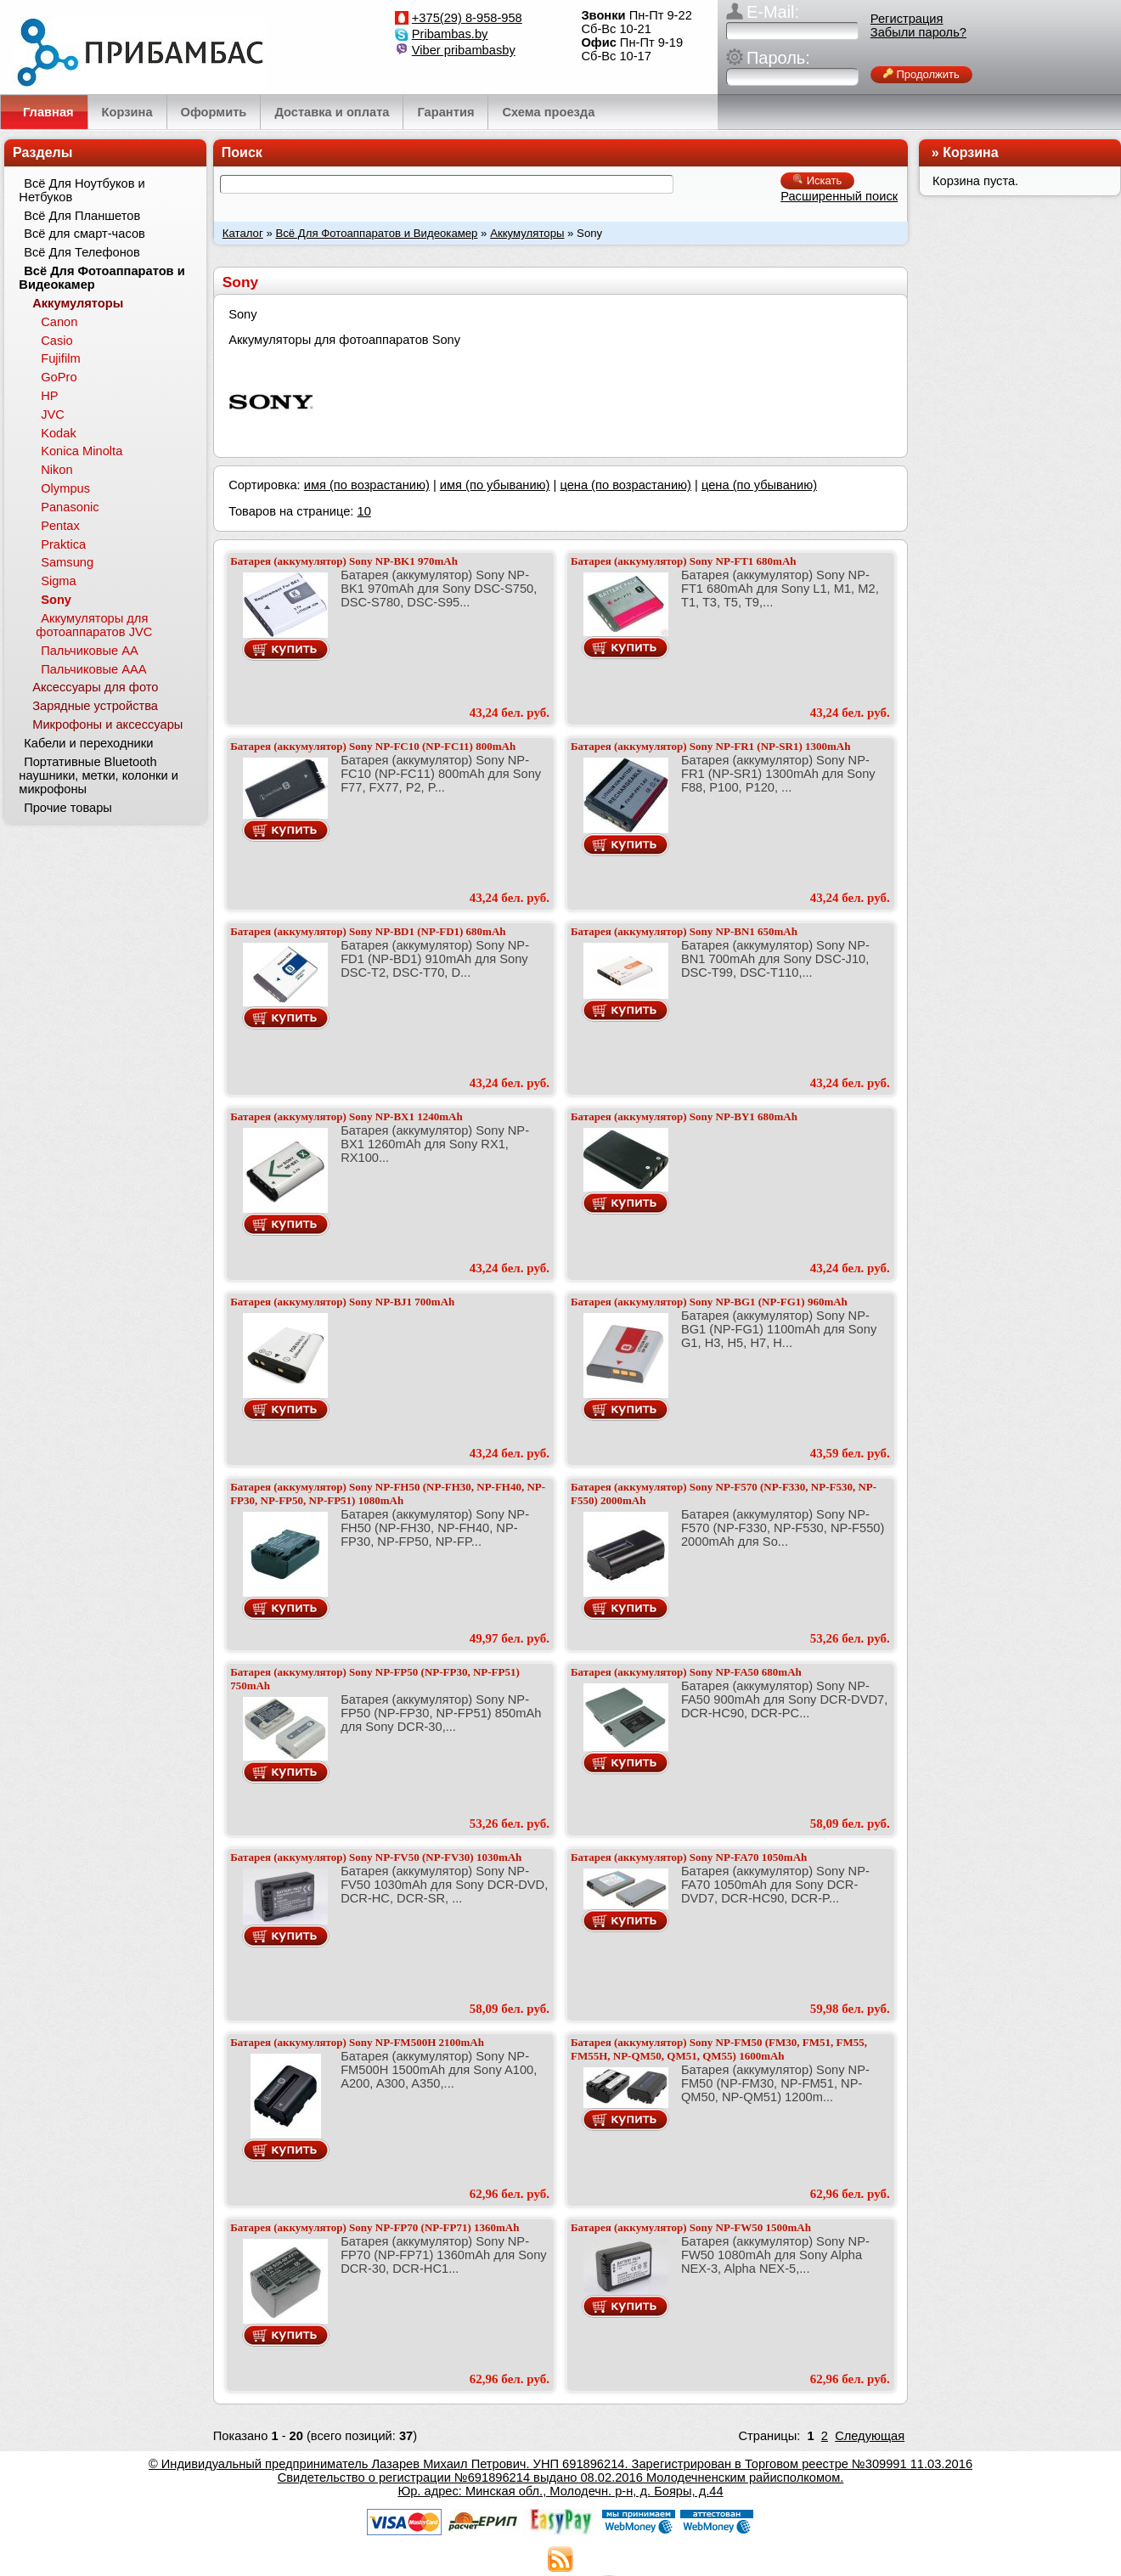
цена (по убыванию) (759, 485)
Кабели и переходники (88, 743)
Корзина (970, 152)
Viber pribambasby (463, 50)
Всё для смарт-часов (84, 233)
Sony (56, 599)
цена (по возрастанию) (625, 485)
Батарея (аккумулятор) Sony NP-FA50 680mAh (686, 1672)
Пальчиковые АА (89, 650)
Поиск (242, 152)
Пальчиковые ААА (93, 669)
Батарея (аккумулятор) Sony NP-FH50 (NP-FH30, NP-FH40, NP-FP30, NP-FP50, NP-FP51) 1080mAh (387, 1493)
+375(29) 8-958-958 (467, 18)
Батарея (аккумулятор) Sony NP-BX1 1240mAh (346, 1116)
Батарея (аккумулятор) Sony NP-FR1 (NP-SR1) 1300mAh (711, 746)
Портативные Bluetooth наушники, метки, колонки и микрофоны (98, 775)
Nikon (56, 469)
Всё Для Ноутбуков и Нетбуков (81, 190)
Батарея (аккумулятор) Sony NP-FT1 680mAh (684, 561)
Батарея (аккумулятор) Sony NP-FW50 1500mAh (691, 2227)
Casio (56, 340)
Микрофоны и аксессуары (107, 724)
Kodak (58, 433)
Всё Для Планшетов (82, 216)
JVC (53, 414)
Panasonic (70, 507)
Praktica (63, 544)
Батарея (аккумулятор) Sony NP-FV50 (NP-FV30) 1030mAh (375, 1857)
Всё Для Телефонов (82, 252)
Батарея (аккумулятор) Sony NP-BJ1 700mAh (342, 1301)
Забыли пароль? (918, 32)
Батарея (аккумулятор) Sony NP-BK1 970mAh (344, 561)
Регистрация (907, 18)
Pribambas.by (450, 34)
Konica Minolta (81, 451)
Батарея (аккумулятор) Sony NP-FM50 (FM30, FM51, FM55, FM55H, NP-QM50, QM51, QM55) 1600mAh (719, 2049)
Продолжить (921, 74)
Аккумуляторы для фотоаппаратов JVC (94, 625)
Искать (817, 180)
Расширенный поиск (839, 196)
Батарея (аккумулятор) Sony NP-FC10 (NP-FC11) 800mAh (372, 746)
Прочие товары (68, 808)
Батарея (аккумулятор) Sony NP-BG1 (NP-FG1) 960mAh (709, 1301)
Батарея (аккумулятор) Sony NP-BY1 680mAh (684, 1116)
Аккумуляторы (527, 233)
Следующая (869, 2436)
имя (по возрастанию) (367, 485)
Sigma (58, 581)
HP (49, 396)
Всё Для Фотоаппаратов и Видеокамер (376, 233)
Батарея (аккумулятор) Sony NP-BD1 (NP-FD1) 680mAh (367, 931)
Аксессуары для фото (95, 687)
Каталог (243, 233)
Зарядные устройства (95, 706)
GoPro (58, 377)
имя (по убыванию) (495, 485)
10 (363, 511)
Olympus (65, 488)
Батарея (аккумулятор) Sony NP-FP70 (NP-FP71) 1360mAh (374, 2227)
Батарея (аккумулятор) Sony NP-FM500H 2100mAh (357, 2042)
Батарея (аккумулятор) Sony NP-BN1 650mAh (684, 931)
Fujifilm (60, 358)
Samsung (67, 562)
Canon (59, 322)
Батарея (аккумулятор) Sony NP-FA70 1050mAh (689, 1857)
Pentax (60, 526)
